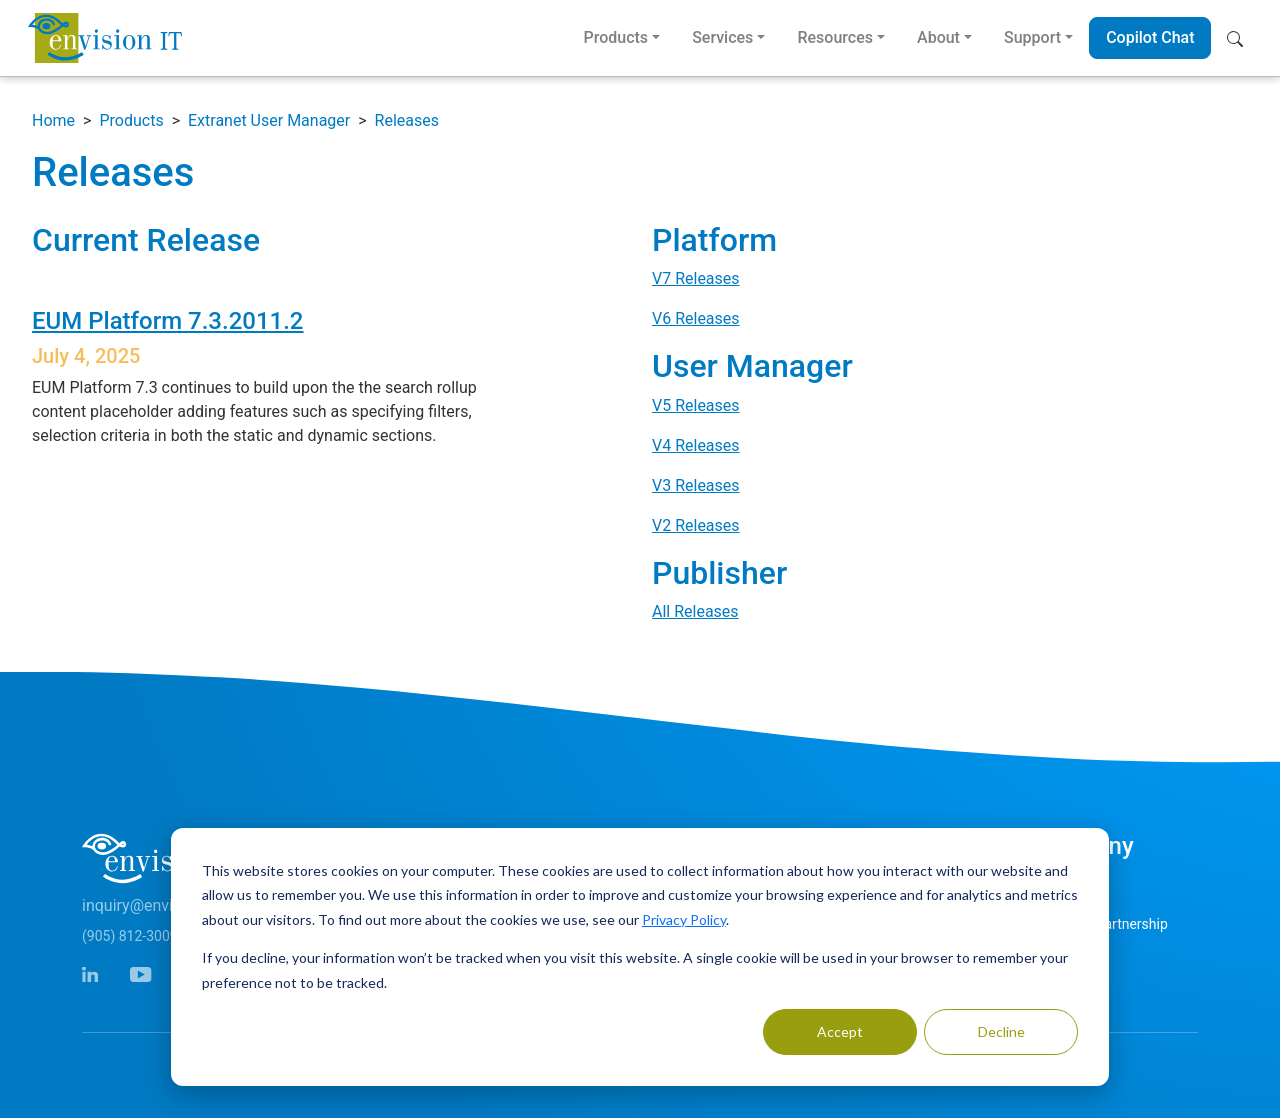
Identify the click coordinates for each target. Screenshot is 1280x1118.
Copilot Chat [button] (1150, 37)
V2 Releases (696, 525)
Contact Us (1066, 887)
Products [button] (615, 37)
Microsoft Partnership (1100, 924)
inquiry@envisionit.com (165, 905)
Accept (840, 1031)
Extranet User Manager (269, 120)
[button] (1239, 38)
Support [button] (1032, 37)
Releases (407, 120)
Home (53, 120)
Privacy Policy (684, 919)
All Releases (695, 611)
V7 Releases (696, 278)
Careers (1056, 961)
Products (131, 120)
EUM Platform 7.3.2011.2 (168, 321)
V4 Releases (696, 445)
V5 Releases (696, 405)
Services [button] (722, 37)
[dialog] (640, 957)
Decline (1001, 1031)
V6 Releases (696, 318)
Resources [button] (835, 37)
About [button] (938, 37)
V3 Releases (696, 485)
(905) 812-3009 (130, 936)
